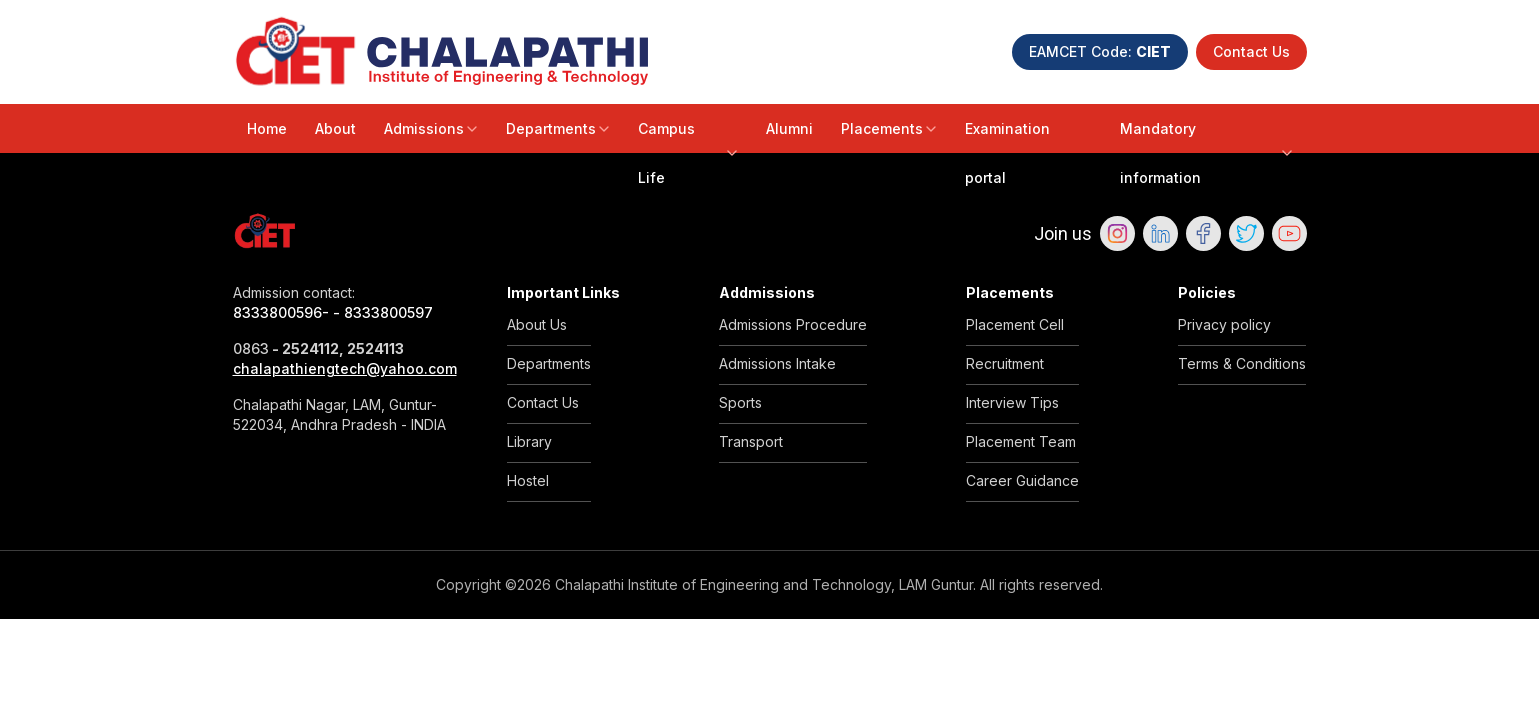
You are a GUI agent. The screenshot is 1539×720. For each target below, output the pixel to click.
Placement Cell (1015, 324)
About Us (537, 324)
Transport (751, 441)
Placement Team (1021, 441)
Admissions (431, 128)
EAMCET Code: (1100, 51)
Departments (558, 128)
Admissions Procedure (793, 324)
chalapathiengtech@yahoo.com (345, 368)
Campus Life (688, 153)
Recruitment (1005, 363)
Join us (1063, 233)
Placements (889, 128)
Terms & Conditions (1242, 363)
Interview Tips (1012, 402)
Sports (740, 402)
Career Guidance (1022, 480)
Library (529, 441)
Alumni (789, 128)
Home (267, 128)
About (335, 128)
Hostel (528, 480)
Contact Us (1251, 51)
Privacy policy (1224, 324)
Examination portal (1007, 153)
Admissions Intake (777, 363)
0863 (251, 348)
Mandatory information (1206, 153)
